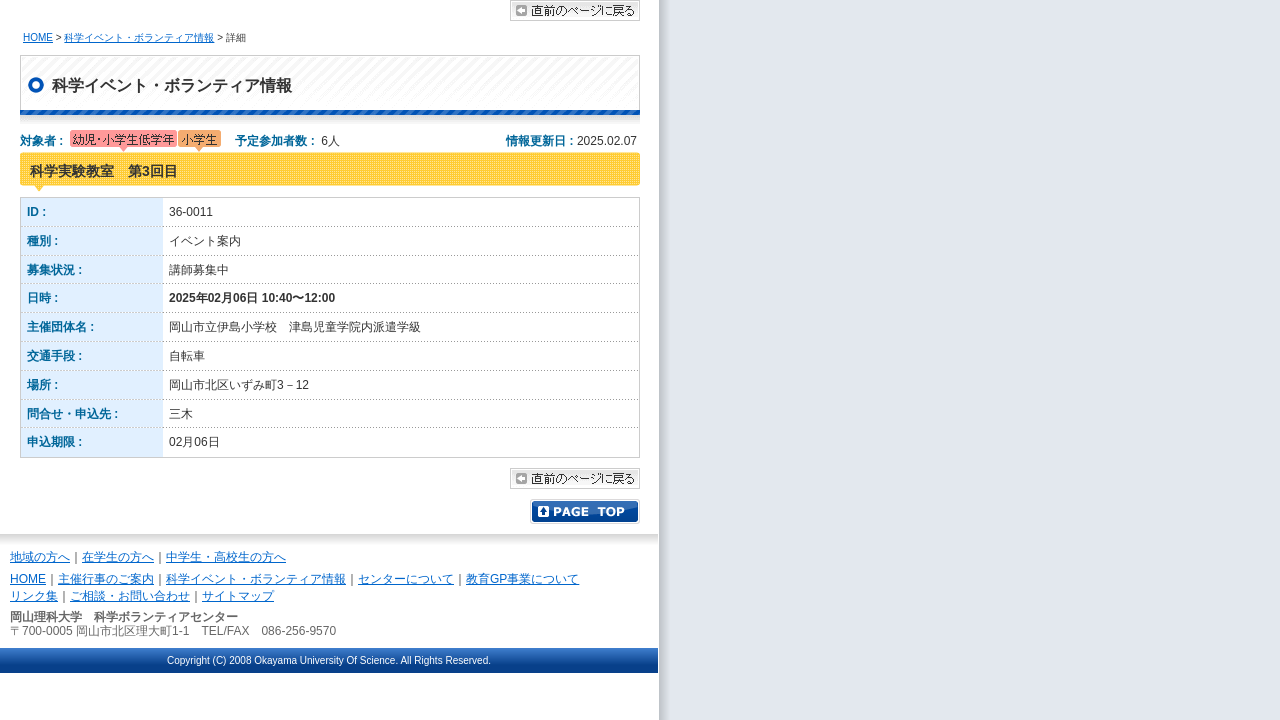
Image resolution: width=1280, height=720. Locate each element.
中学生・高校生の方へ (226, 557)
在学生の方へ (118, 557)
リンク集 (34, 596)
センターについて (406, 579)
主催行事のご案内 (106, 579)
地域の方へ (40, 557)
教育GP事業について (522, 579)
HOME (38, 37)
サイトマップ (238, 596)
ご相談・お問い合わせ (130, 596)
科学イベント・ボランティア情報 (139, 37)
